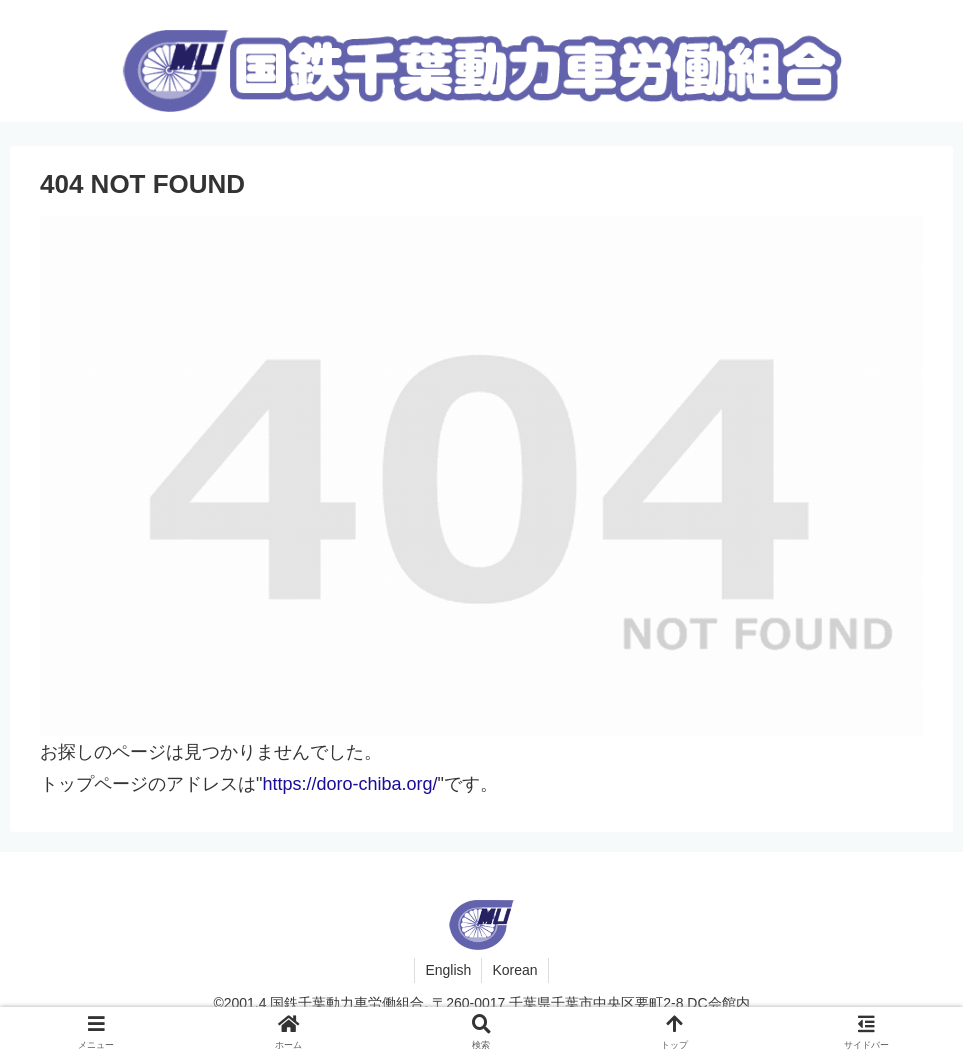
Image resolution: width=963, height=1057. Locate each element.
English (448, 970)
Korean (514, 970)
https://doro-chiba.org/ (349, 784)
